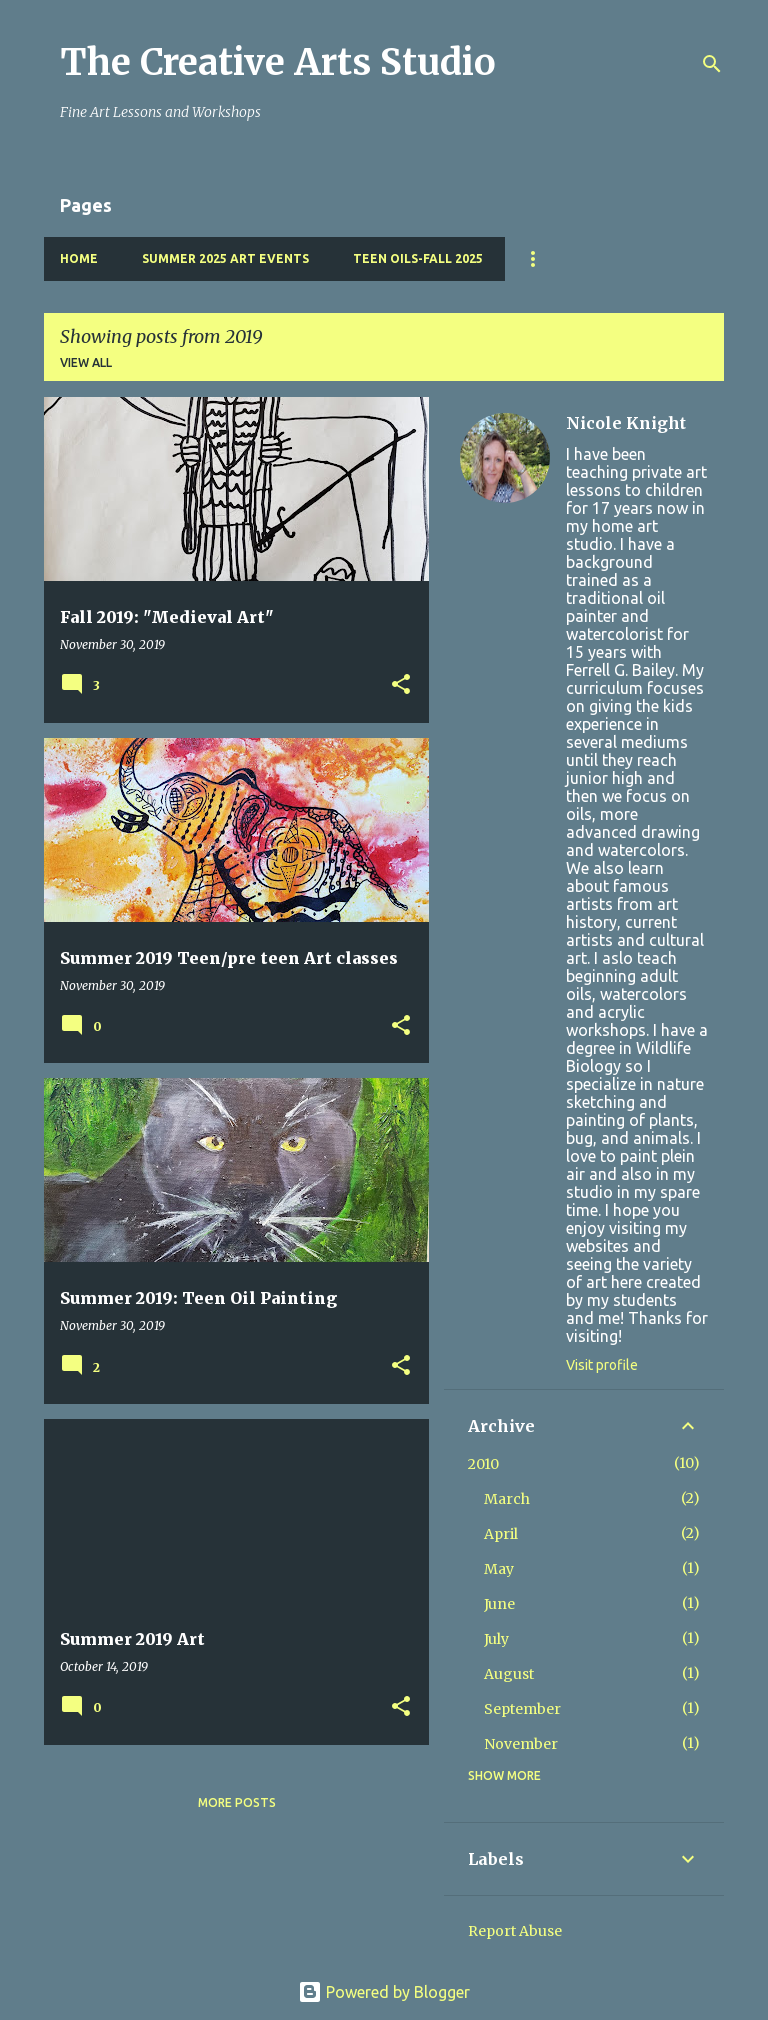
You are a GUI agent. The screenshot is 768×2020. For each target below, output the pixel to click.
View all (86, 362)
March (507, 1499)
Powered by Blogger (384, 1992)
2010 (483, 1464)
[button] (401, 685)
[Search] (712, 64)
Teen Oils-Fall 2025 (418, 258)
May (499, 1569)
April (501, 1534)
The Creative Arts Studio (278, 62)
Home (79, 258)
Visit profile (602, 1365)
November (521, 1744)
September (522, 1709)
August (509, 1674)
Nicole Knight (626, 423)
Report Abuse (515, 1931)
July (496, 1639)
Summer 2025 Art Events (225, 258)
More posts (237, 1802)
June (499, 1604)
